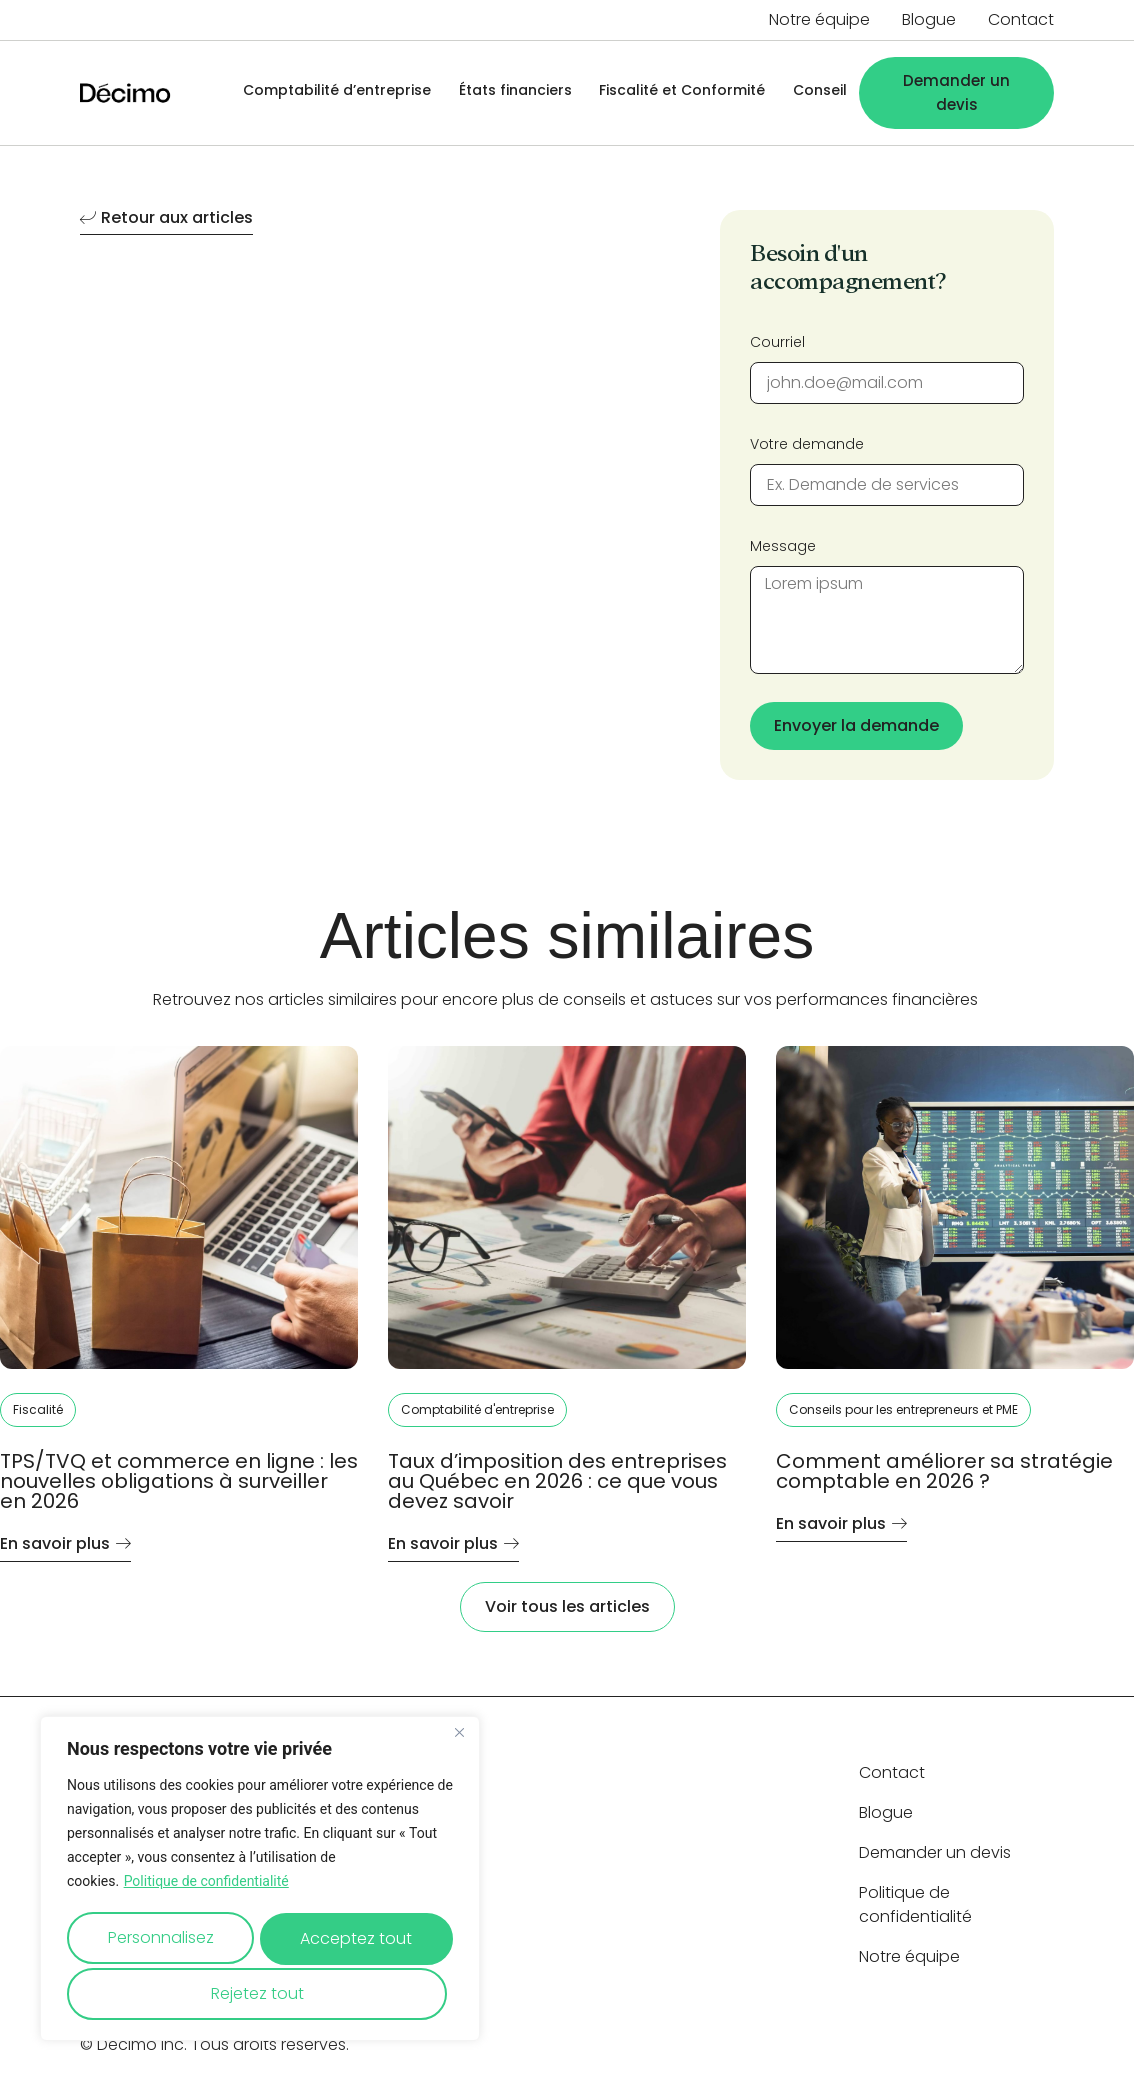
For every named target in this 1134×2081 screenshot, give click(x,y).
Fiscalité (38, 1409)
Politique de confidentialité (206, 1888)
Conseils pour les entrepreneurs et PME (903, 1409)
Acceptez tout (260, 1993)
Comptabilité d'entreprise (477, 1409)
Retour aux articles (166, 219)
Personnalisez (163, 1941)
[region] (260, 1882)
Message (783, 546)
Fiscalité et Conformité (677, 93)
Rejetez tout (355, 1941)
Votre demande (807, 444)
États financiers (507, 93)
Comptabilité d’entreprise (327, 93)
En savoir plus (65, 1545)
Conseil (817, 93)
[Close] (459, 1740)
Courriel (777, 342)
